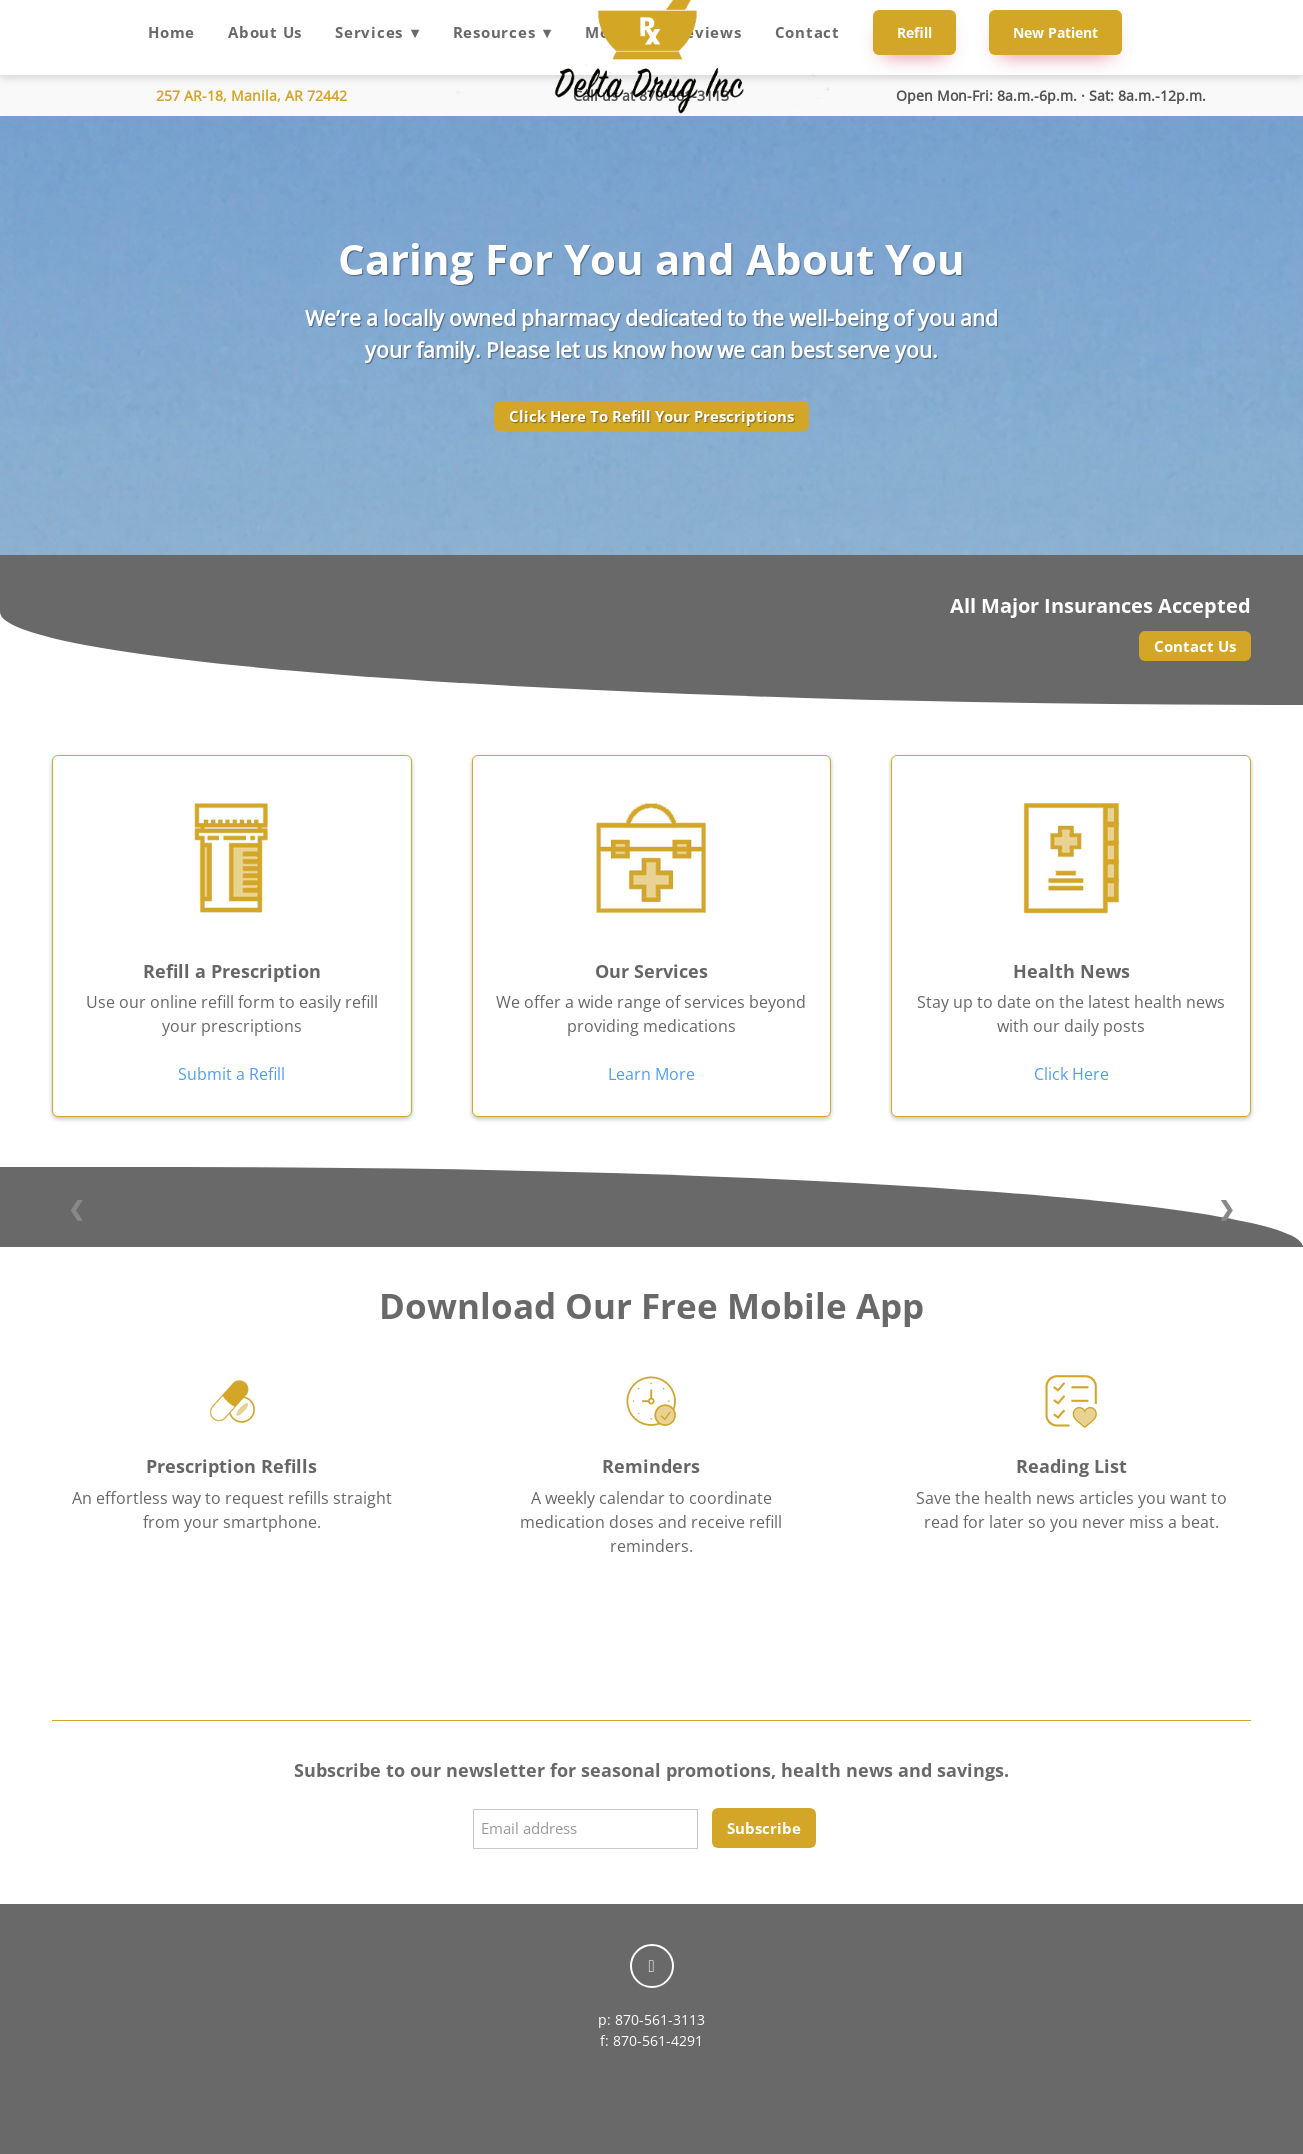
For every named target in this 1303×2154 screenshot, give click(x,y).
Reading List (1071, 1466)
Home (171, 32)
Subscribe (764, 1828)
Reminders (651, 1466)
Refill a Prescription (232, 971)
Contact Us (1195, 646)
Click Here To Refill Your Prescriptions (651, 416)
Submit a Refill (231, 1074)
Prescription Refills (231, 1466)
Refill (914, 32)
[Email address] (585, 1829)
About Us (265, 32)
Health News (1071, 971)
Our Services (651, 971)
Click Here (1071, 1074)
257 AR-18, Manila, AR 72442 (251, 95)
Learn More (651, 1074)
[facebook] (652, 1966)
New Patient (1055, 32)
